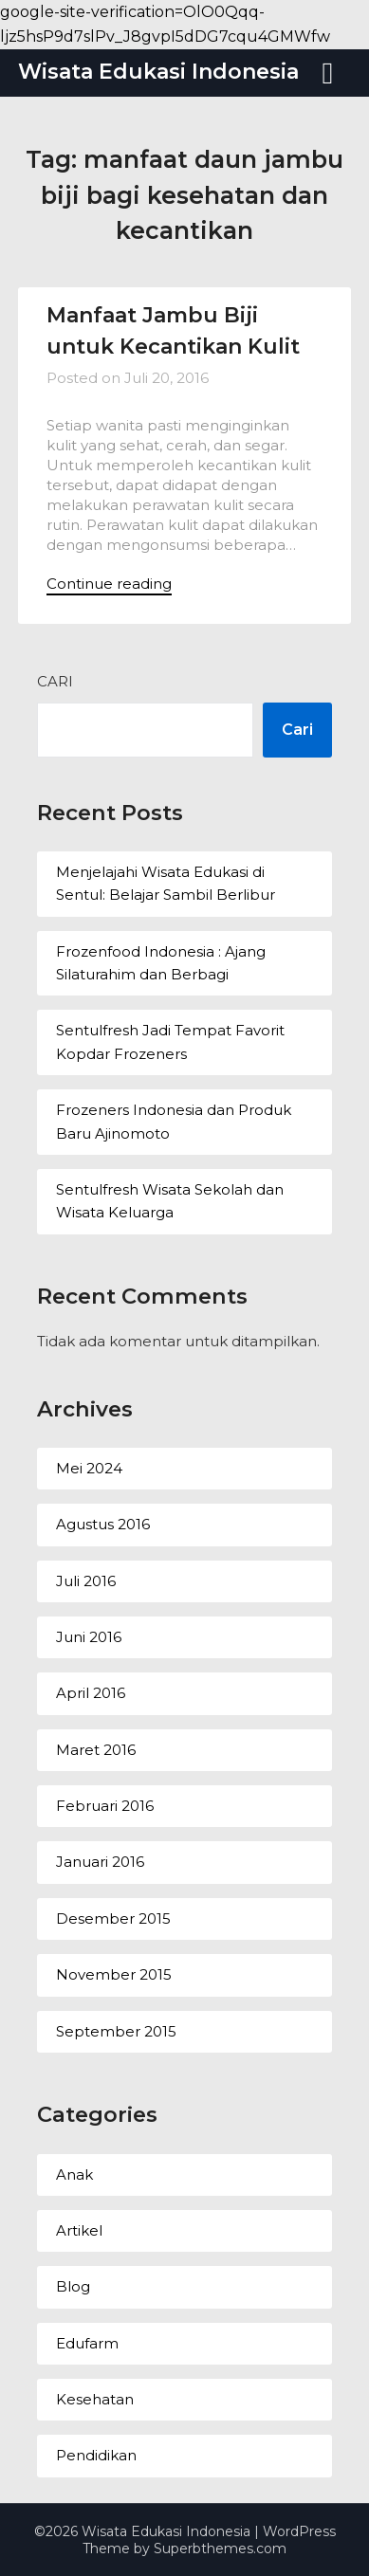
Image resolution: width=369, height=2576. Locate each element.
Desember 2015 (113, 1918)
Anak (74, 2174)
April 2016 (90, 1693)
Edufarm (87, 2343)
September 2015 (116, 2031)
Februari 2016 (105, 1806)
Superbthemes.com (220, 2548)
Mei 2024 (89, 1468)
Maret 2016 (96, 1750)
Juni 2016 (88, 1637)
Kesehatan (95, 2399)
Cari (55, 681)
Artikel (79, 2230)
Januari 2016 (100, 1862)
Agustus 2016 (103, 1524)
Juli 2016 (86, 1581)
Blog (73, 2286)
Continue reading (109, 584)
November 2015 (114, 1974)
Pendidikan (96, 2455)
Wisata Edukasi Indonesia (158, 71)
